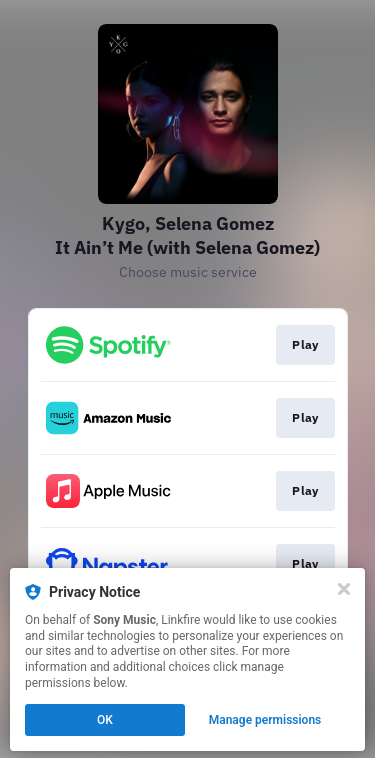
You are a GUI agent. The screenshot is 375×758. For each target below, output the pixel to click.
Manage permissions (265, 720)
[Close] (344, 589)
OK (105, 720)
